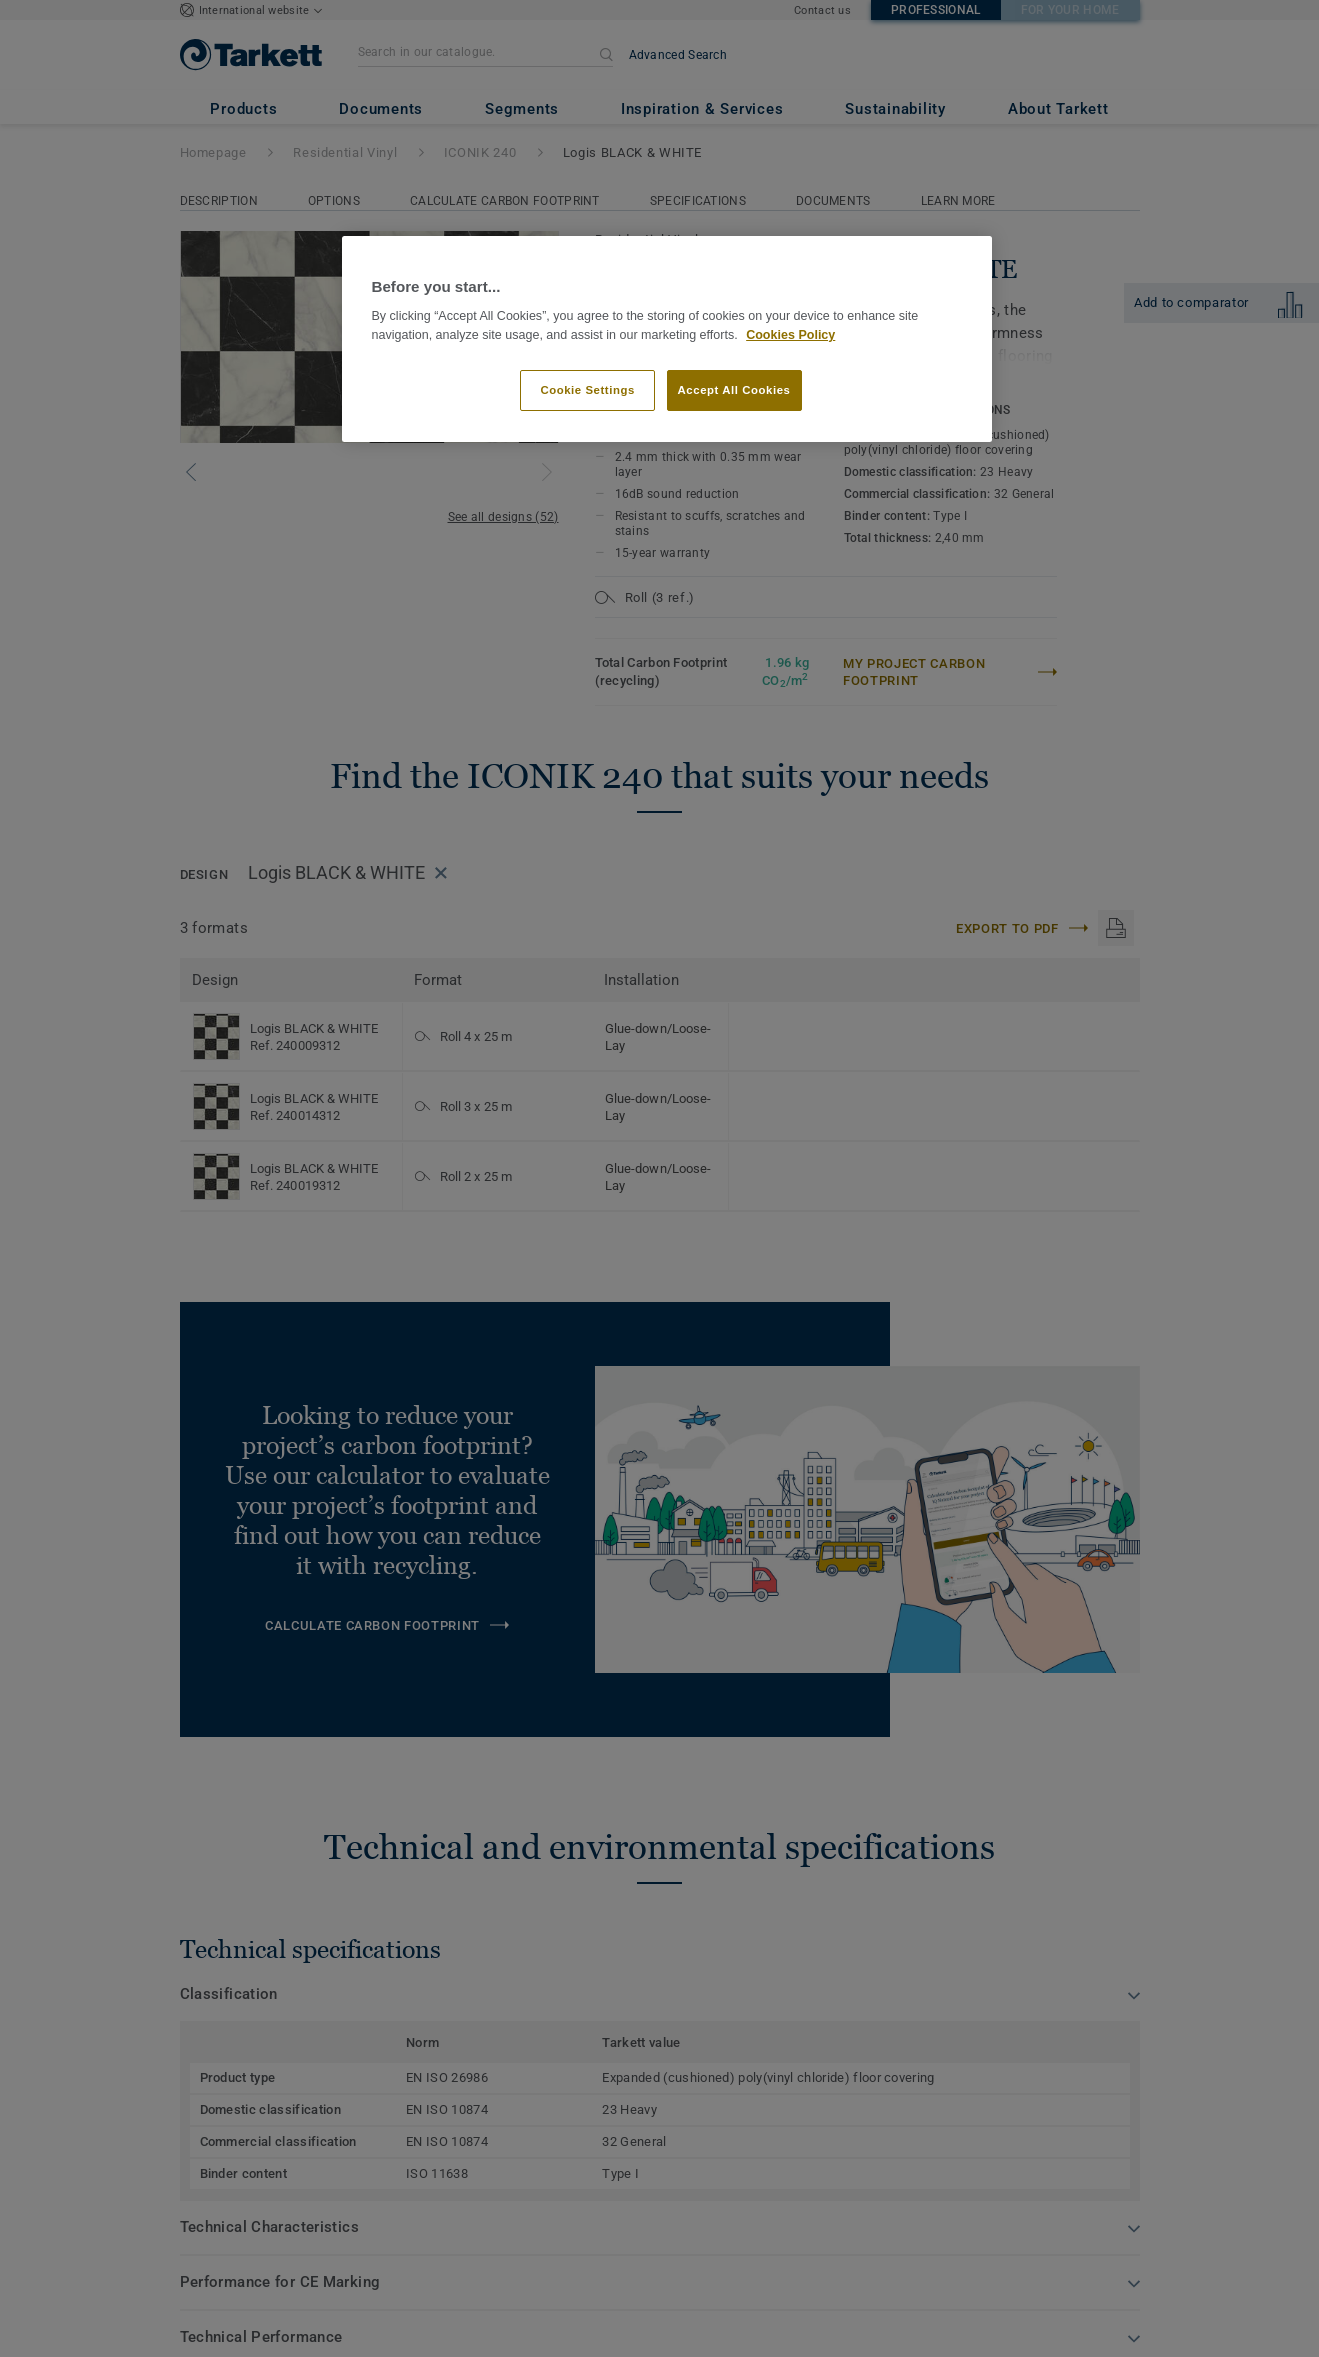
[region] (667, 339)
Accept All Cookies (734, 390)
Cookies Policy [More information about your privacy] (790, 335)
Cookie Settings (587, 390)
